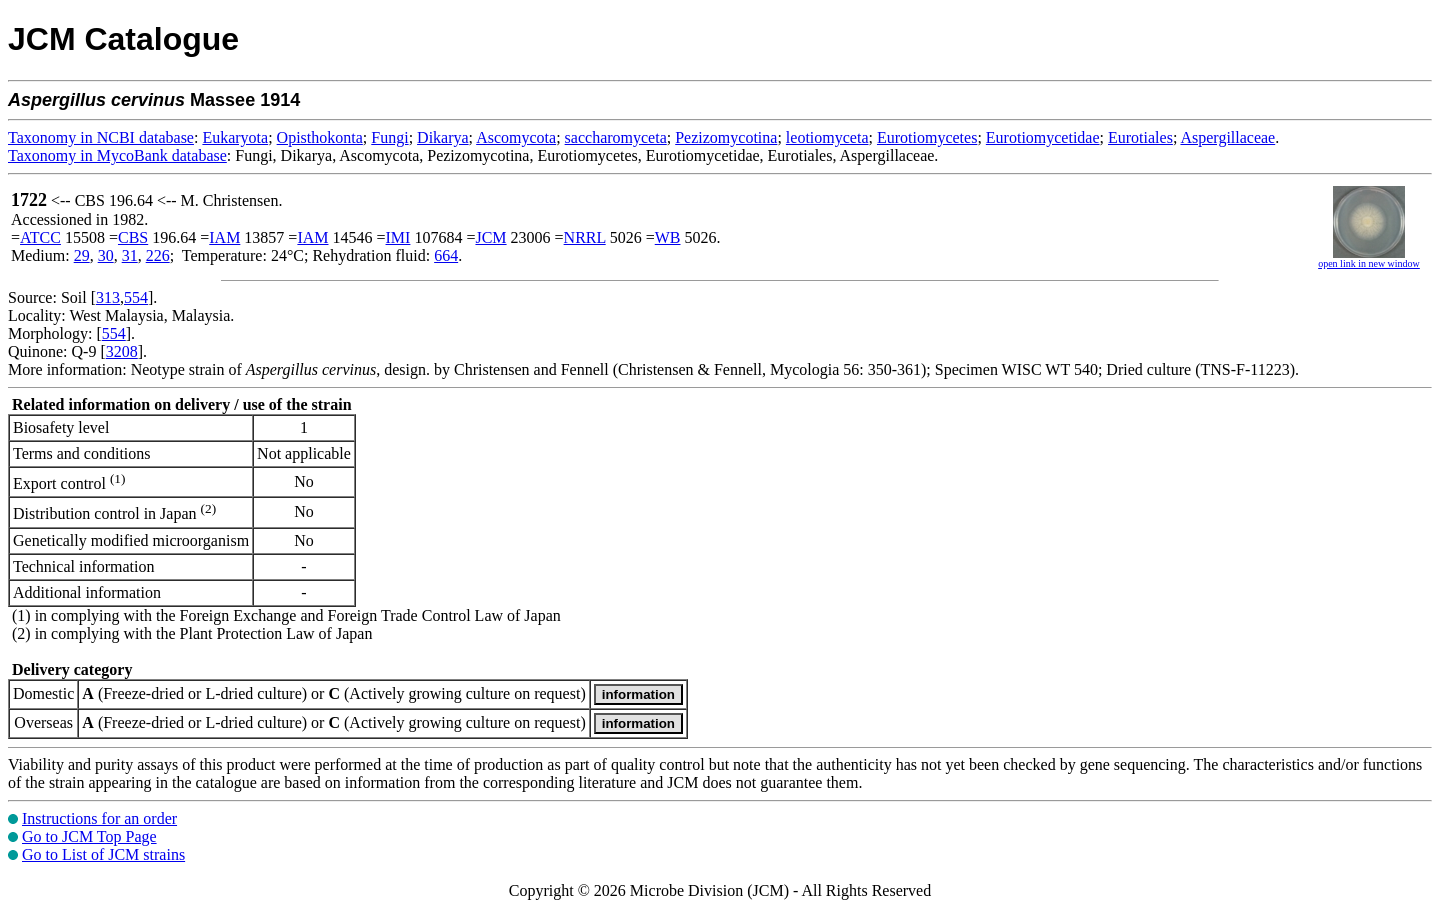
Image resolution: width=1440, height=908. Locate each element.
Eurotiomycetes (927, 137)
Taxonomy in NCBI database (101, 137)
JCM (490, 237)
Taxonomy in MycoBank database (117, 155)
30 (106, 255)
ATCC (40, 237)
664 (446, 255)
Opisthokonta (320, 137)
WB (668, 237)
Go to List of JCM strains (103, 854)
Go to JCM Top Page (89, 836)
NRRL (585, 237)
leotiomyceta (827, 137)
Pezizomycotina (726, 137)
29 (82, 255)
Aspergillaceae (1227, 137)
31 (130, 255)
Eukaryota (235, 137)
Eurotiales (1140, 137)
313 (108, 297)
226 (158, 255)
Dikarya (443, 137)
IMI (398, 237)
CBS (133, 237)
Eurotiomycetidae (1043, 137)
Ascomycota (516, 137)
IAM (224, 237)
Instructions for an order (99, 818)
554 (136, 297)
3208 (122, 351)
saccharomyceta (616, 137)
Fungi (389, 137)
